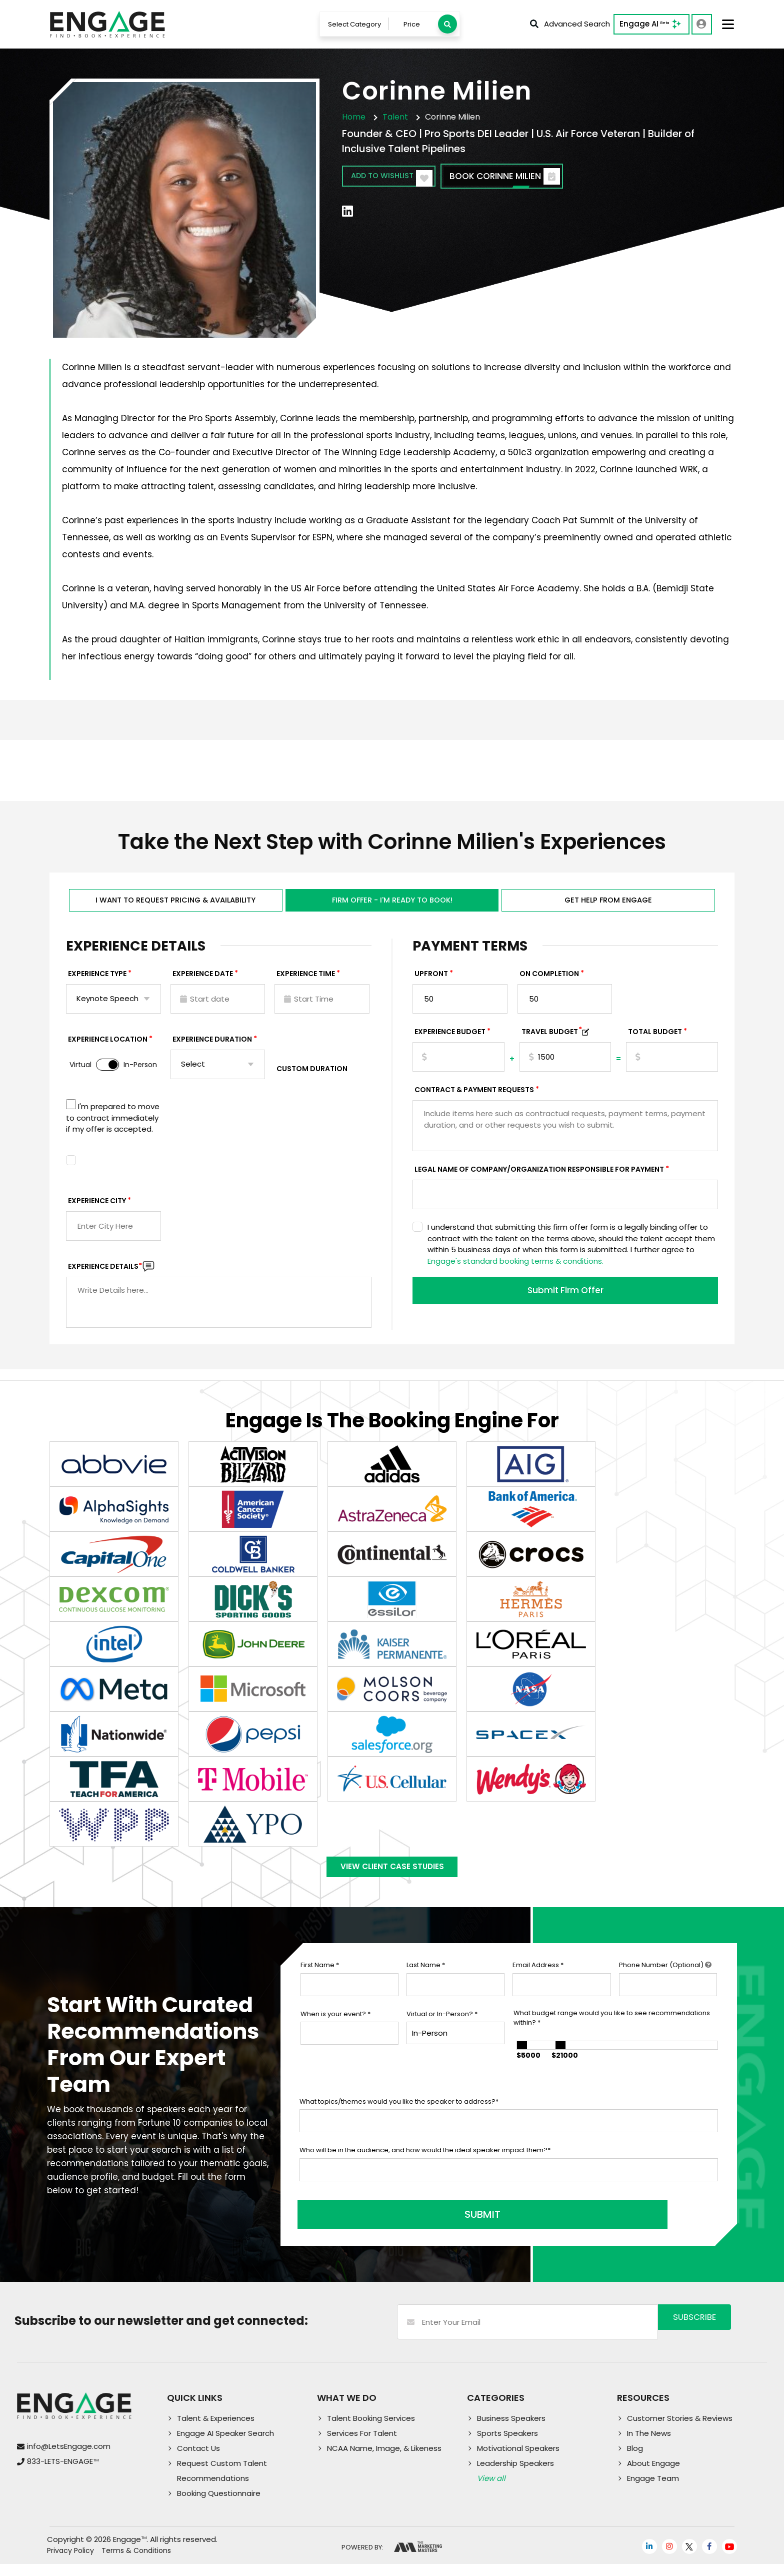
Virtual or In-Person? (442, 2031)
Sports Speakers (507, 2445)
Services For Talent (362, 2445)
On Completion (549, 983)
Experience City (97, 1210)
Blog (635, 2460)
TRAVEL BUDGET (552, 1041)
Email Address (538, 1983)
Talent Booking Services (371, 2430)
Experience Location (108, 1049)
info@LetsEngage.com (68, 2458)
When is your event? (335, 2031)
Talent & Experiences (215, 2430)
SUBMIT (376, 2226)
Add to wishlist (400, 180)
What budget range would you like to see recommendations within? (612, 2035)
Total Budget (655, 1041)
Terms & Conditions (136, 2562)
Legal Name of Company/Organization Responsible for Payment (539, 1179)
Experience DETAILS (105, 1275)
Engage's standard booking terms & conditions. (516, 1270)
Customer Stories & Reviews (679, 2430)
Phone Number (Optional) (665, 1983)
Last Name (425, 1983)
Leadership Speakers (515, 2475)
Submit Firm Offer (566, 1301)
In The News (649, 2445)
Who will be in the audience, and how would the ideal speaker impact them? (425, 2168)
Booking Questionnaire (218, 2505)
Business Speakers (511, 2430)
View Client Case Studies (392, 1881)
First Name (319, 1983)
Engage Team (653, 2490)
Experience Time (305, 983)
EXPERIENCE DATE (202, 983)
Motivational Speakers (518, 2460)
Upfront (431, 983)
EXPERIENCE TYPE (97, 983)
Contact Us (198, 2460)
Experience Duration (212, 1049)
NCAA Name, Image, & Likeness (384, 2460)
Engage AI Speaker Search (225, 2445)
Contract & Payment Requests (474, 1099)
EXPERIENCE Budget (450, 1041)
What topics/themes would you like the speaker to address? (399, 2119)
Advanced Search (569, 25)
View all (491, 2490)
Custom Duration (312, 1078)
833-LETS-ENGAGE (62, 2473)
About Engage (653, 2475)
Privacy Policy (70, 2562)
